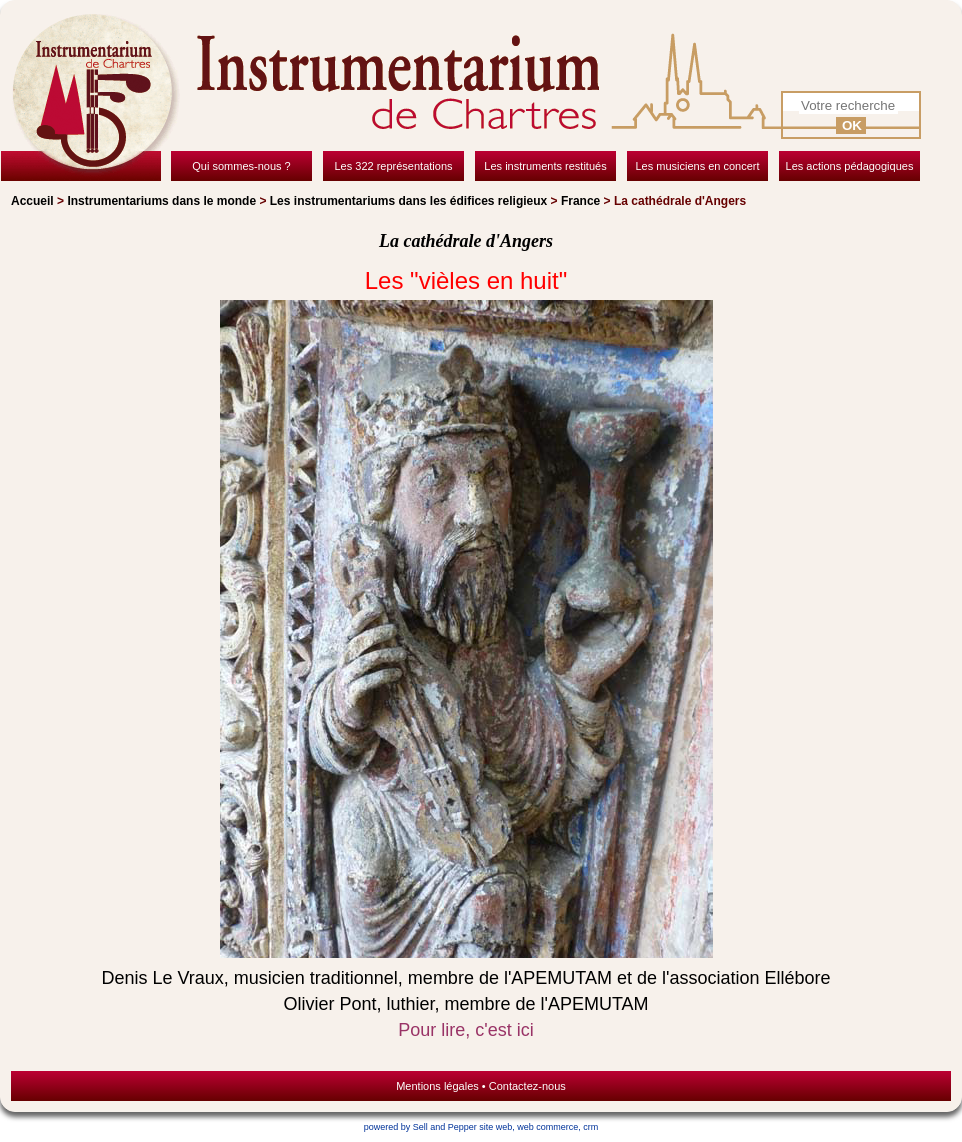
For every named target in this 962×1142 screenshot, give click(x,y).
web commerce (547, 1127)
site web (495, 1127)
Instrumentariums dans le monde (161, 201)
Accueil (32, 201)
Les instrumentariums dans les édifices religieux (408, 201)
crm (590, 1127)
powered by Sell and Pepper (420, 1127)
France (580, 201)
